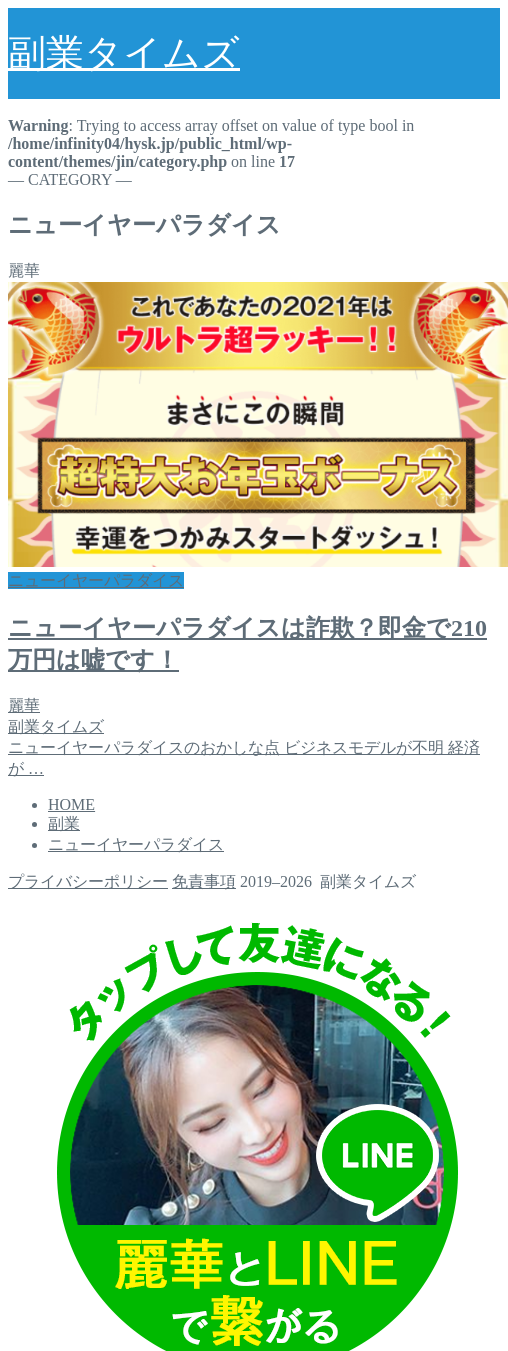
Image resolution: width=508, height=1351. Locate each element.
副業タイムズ (124, 53)
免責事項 (204, 881)
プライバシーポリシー (88, 881)
